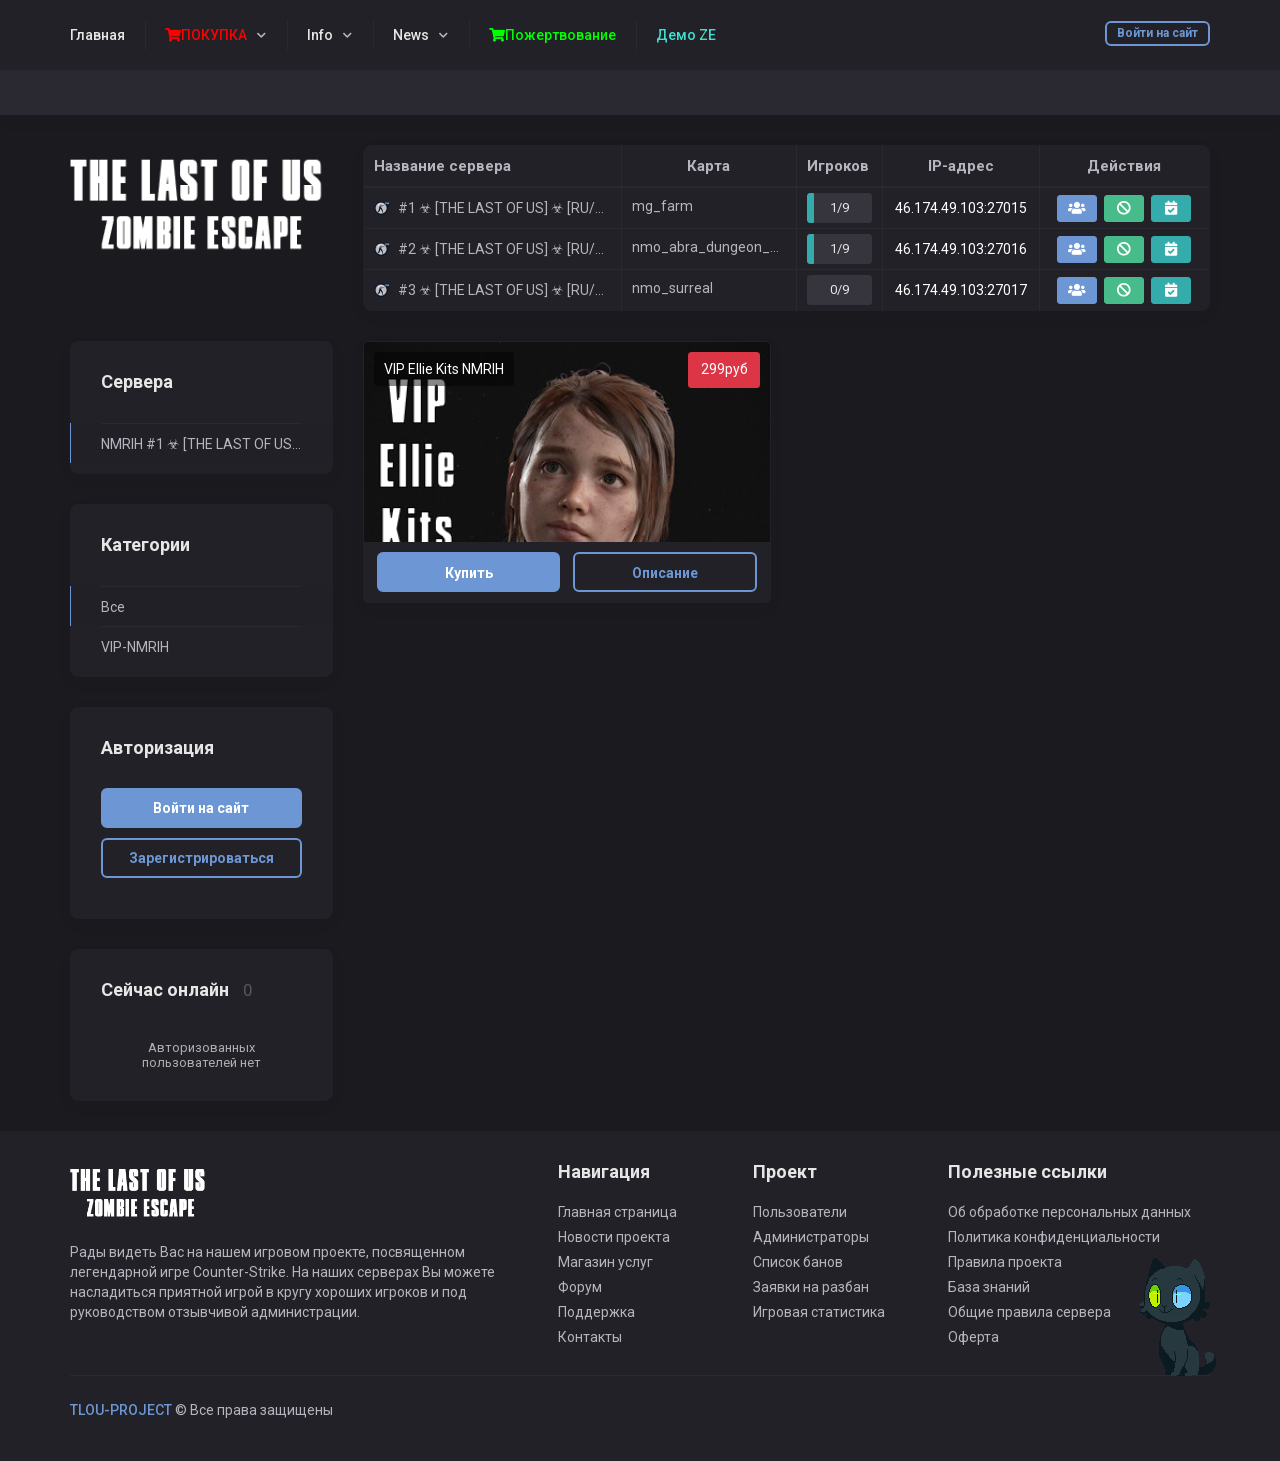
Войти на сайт (1157, 33)
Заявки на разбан (811, 1287)
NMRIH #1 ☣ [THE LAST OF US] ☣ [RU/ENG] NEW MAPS (201, 444)
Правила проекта (1005, 1262)
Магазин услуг (605, 1262)
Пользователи (800, 1212)
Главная (97, 35)
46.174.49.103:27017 (961, 290)
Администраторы (811, 1237)
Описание (665, 573)
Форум (580, 1287)
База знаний (989, 1287)
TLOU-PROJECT (121, 1410)
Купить (469, 573)
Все (113, 607)
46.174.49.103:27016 (961, 249)
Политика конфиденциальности (1054, 1237)
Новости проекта (614, 1237)
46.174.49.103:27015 (961, 208)
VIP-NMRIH (135, 647)
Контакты (590, 1337)
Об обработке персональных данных (1069, 1212)
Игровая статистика (819, 1312)
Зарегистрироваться (201, 858)
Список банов (798, 1262)
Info (320, 35)
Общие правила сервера (1029, 1312)
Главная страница (617, 1212)
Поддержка (596, 1312)
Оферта (973, 1337)
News (411, 35)
